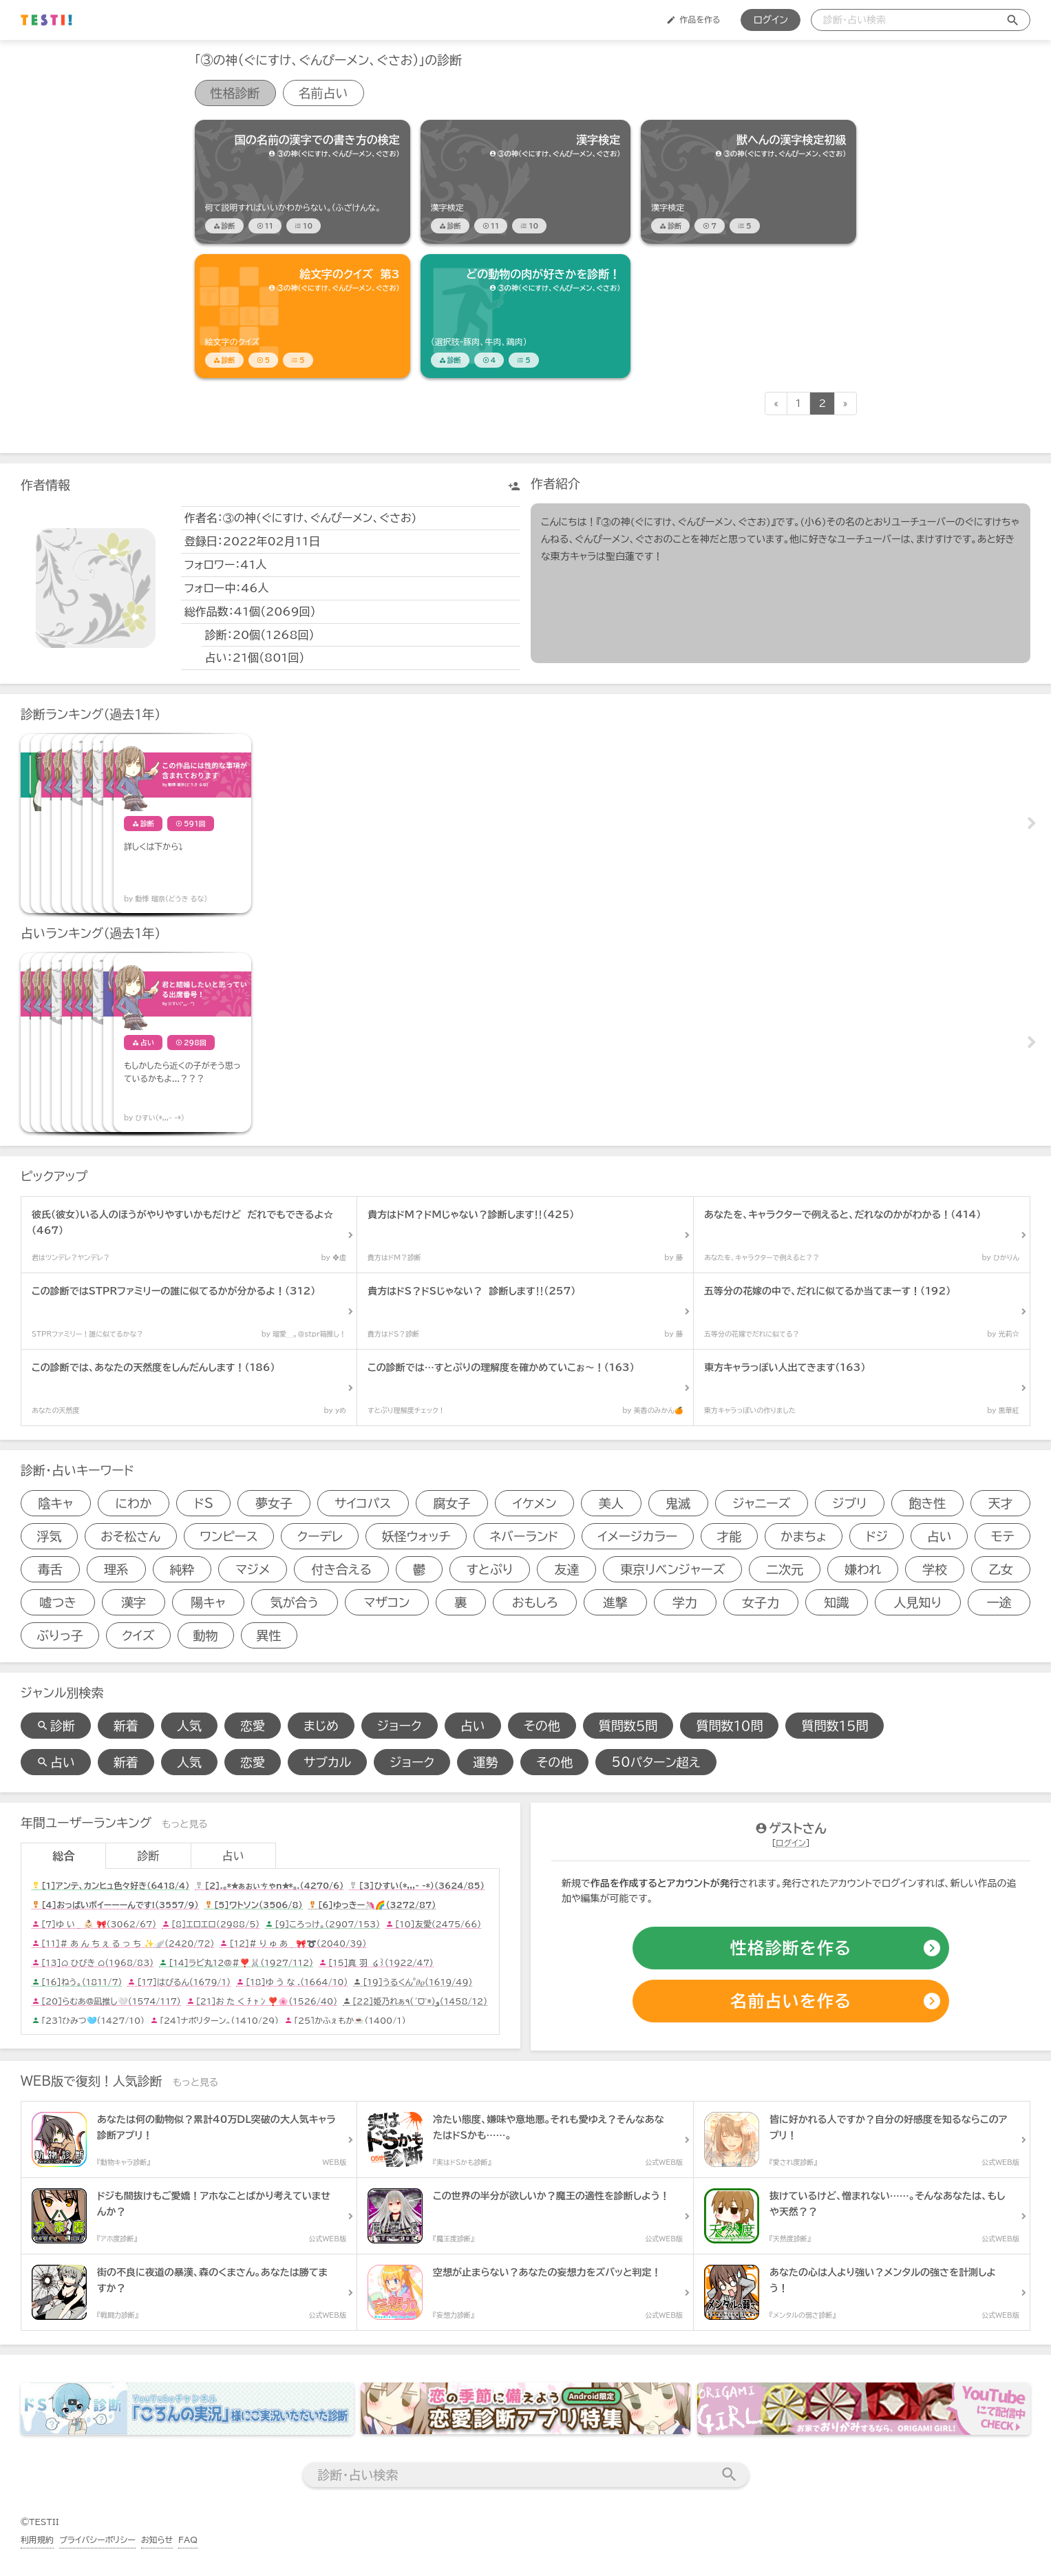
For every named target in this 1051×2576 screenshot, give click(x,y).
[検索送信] (1012, 20)
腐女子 (451, 1503)
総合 (63, 1855)
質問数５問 (628, 1725)
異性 (269, 1635)
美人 (611, 1503)
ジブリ (850, 1503)
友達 (566, 1569)
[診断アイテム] (302, 182)
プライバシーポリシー (97, 2539)
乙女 (1000, 1569)
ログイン (770, 20)
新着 (126, 1725)
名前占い (323, 93)
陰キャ (56, 1503)
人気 (189, 1725)
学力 (684, 1602)
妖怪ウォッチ (416, 1536)
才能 (728, 1536)
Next (1030, 823)
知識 (836, 1602)
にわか (133, 1503)
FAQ (188, 2539)
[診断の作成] (791, 1948)
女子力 (760, 1602)
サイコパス (363, 1503)
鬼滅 (678, 1503)
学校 (934, 1569)
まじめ (321, 1725)
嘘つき (58, 1602)
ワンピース (229, 1536)
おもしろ (535, 1602)
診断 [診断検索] (55, 1725)
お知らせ (157, 2539)
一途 (998, 1602)
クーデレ (319, 1536)
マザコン (386, 1602)
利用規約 (37, 2539)
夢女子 (274, 1503)
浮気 (48, 1536)
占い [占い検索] (55, 1762)
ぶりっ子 (59, 1635)
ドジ (877, 1536)
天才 (1000, 1503)
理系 (116, 1569)
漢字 (133, 1602)
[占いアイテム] (89, 1042)
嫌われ (863, 1569)
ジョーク (399, 1725)
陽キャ (208, 1602)
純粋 (182, 1569)
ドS (203, 1503)
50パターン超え (655, 1762)
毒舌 (50, 1569)
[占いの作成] (791, 2001)
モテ (1003, 1536)
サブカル (327, 1762)
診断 (148, 1855)
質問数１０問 (729, 1725)
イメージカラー (637, 1536)
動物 (205, 1635)
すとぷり (490, 1569)
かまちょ (804, 1536)
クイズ (138, 1635)
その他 (542, 1725)
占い (939, 1536)
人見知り (918, 1602)
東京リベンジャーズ (672, 1569)
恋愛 (252, 1725)
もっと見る (185, 1824)
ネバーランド (524, 1536)
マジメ (252, 1569)
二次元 (784, 1569)
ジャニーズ (761, 1503)
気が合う (294, 1602)
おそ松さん (130, 1536)
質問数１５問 (834, 1725)
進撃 (615, 1602)
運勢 (485, 1762)
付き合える (341, 1569)
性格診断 (235, 93)
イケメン (535, 1503)
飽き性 (927, 1503)
